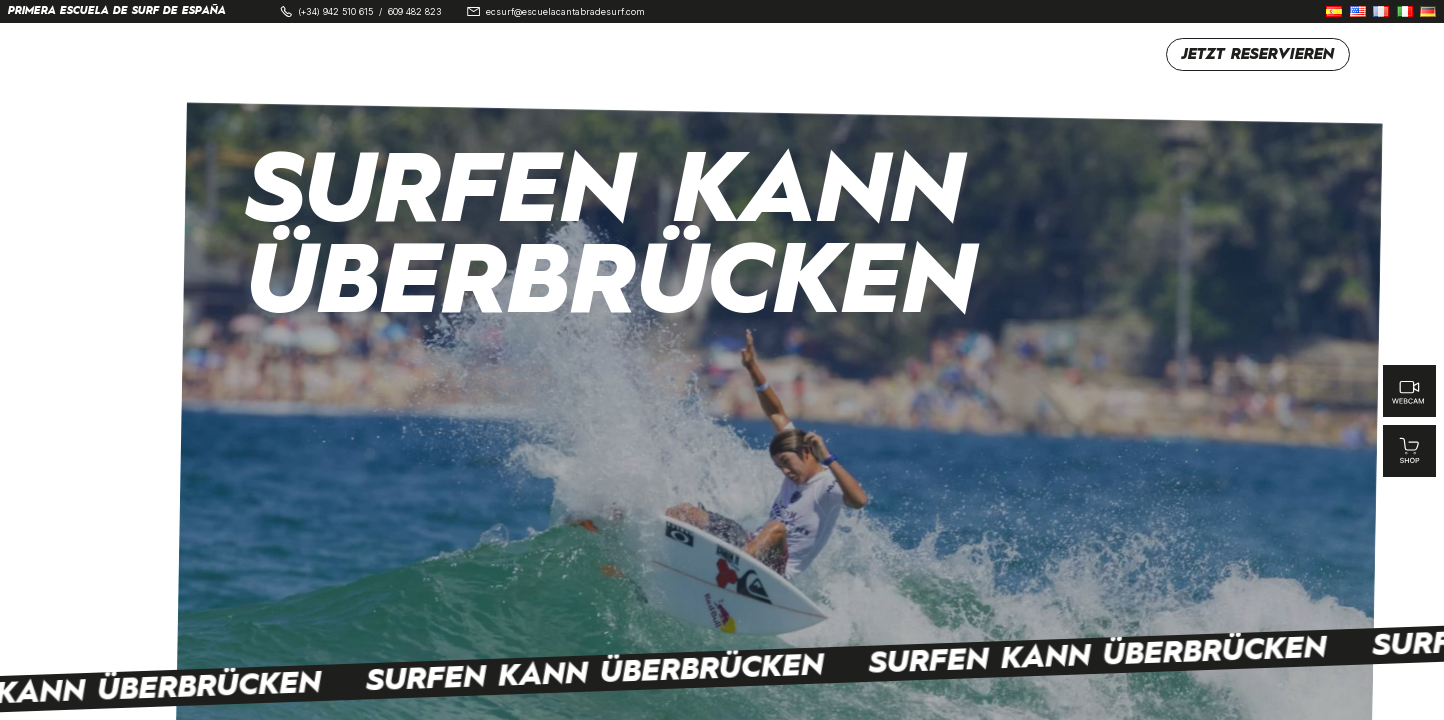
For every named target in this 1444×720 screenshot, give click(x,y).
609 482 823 (415, 11)
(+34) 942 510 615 (335, 11)
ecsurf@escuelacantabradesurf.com (565, 11)
